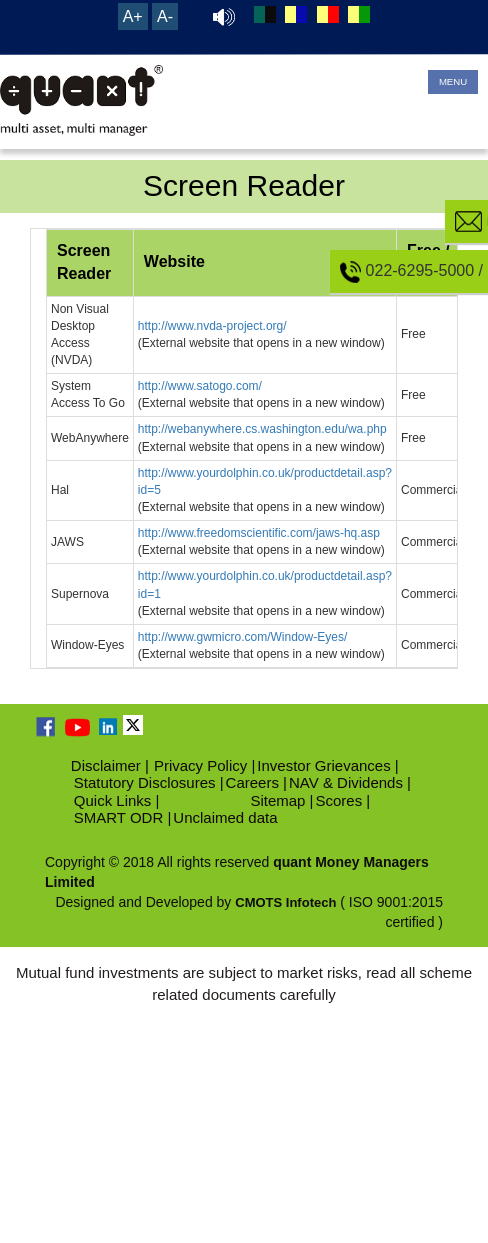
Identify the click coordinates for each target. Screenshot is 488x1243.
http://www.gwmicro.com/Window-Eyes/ (242, 637)
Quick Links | (117, 800)
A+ (133, 16)
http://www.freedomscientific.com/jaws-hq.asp (259, 533)
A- (165, 16)
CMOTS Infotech (285, 902)
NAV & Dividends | (350, 782)
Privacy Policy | (204, 765)
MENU (453, 81)
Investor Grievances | (327, 765)
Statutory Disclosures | (149, 782)
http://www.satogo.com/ (200, 386)
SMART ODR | (123, 817)
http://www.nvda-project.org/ (212, 326)
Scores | (343, 800)
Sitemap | (281, 800)
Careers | (256, 782)
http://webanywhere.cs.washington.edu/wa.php (262, 429)
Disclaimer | (110, 765)
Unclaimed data (225, 817)
